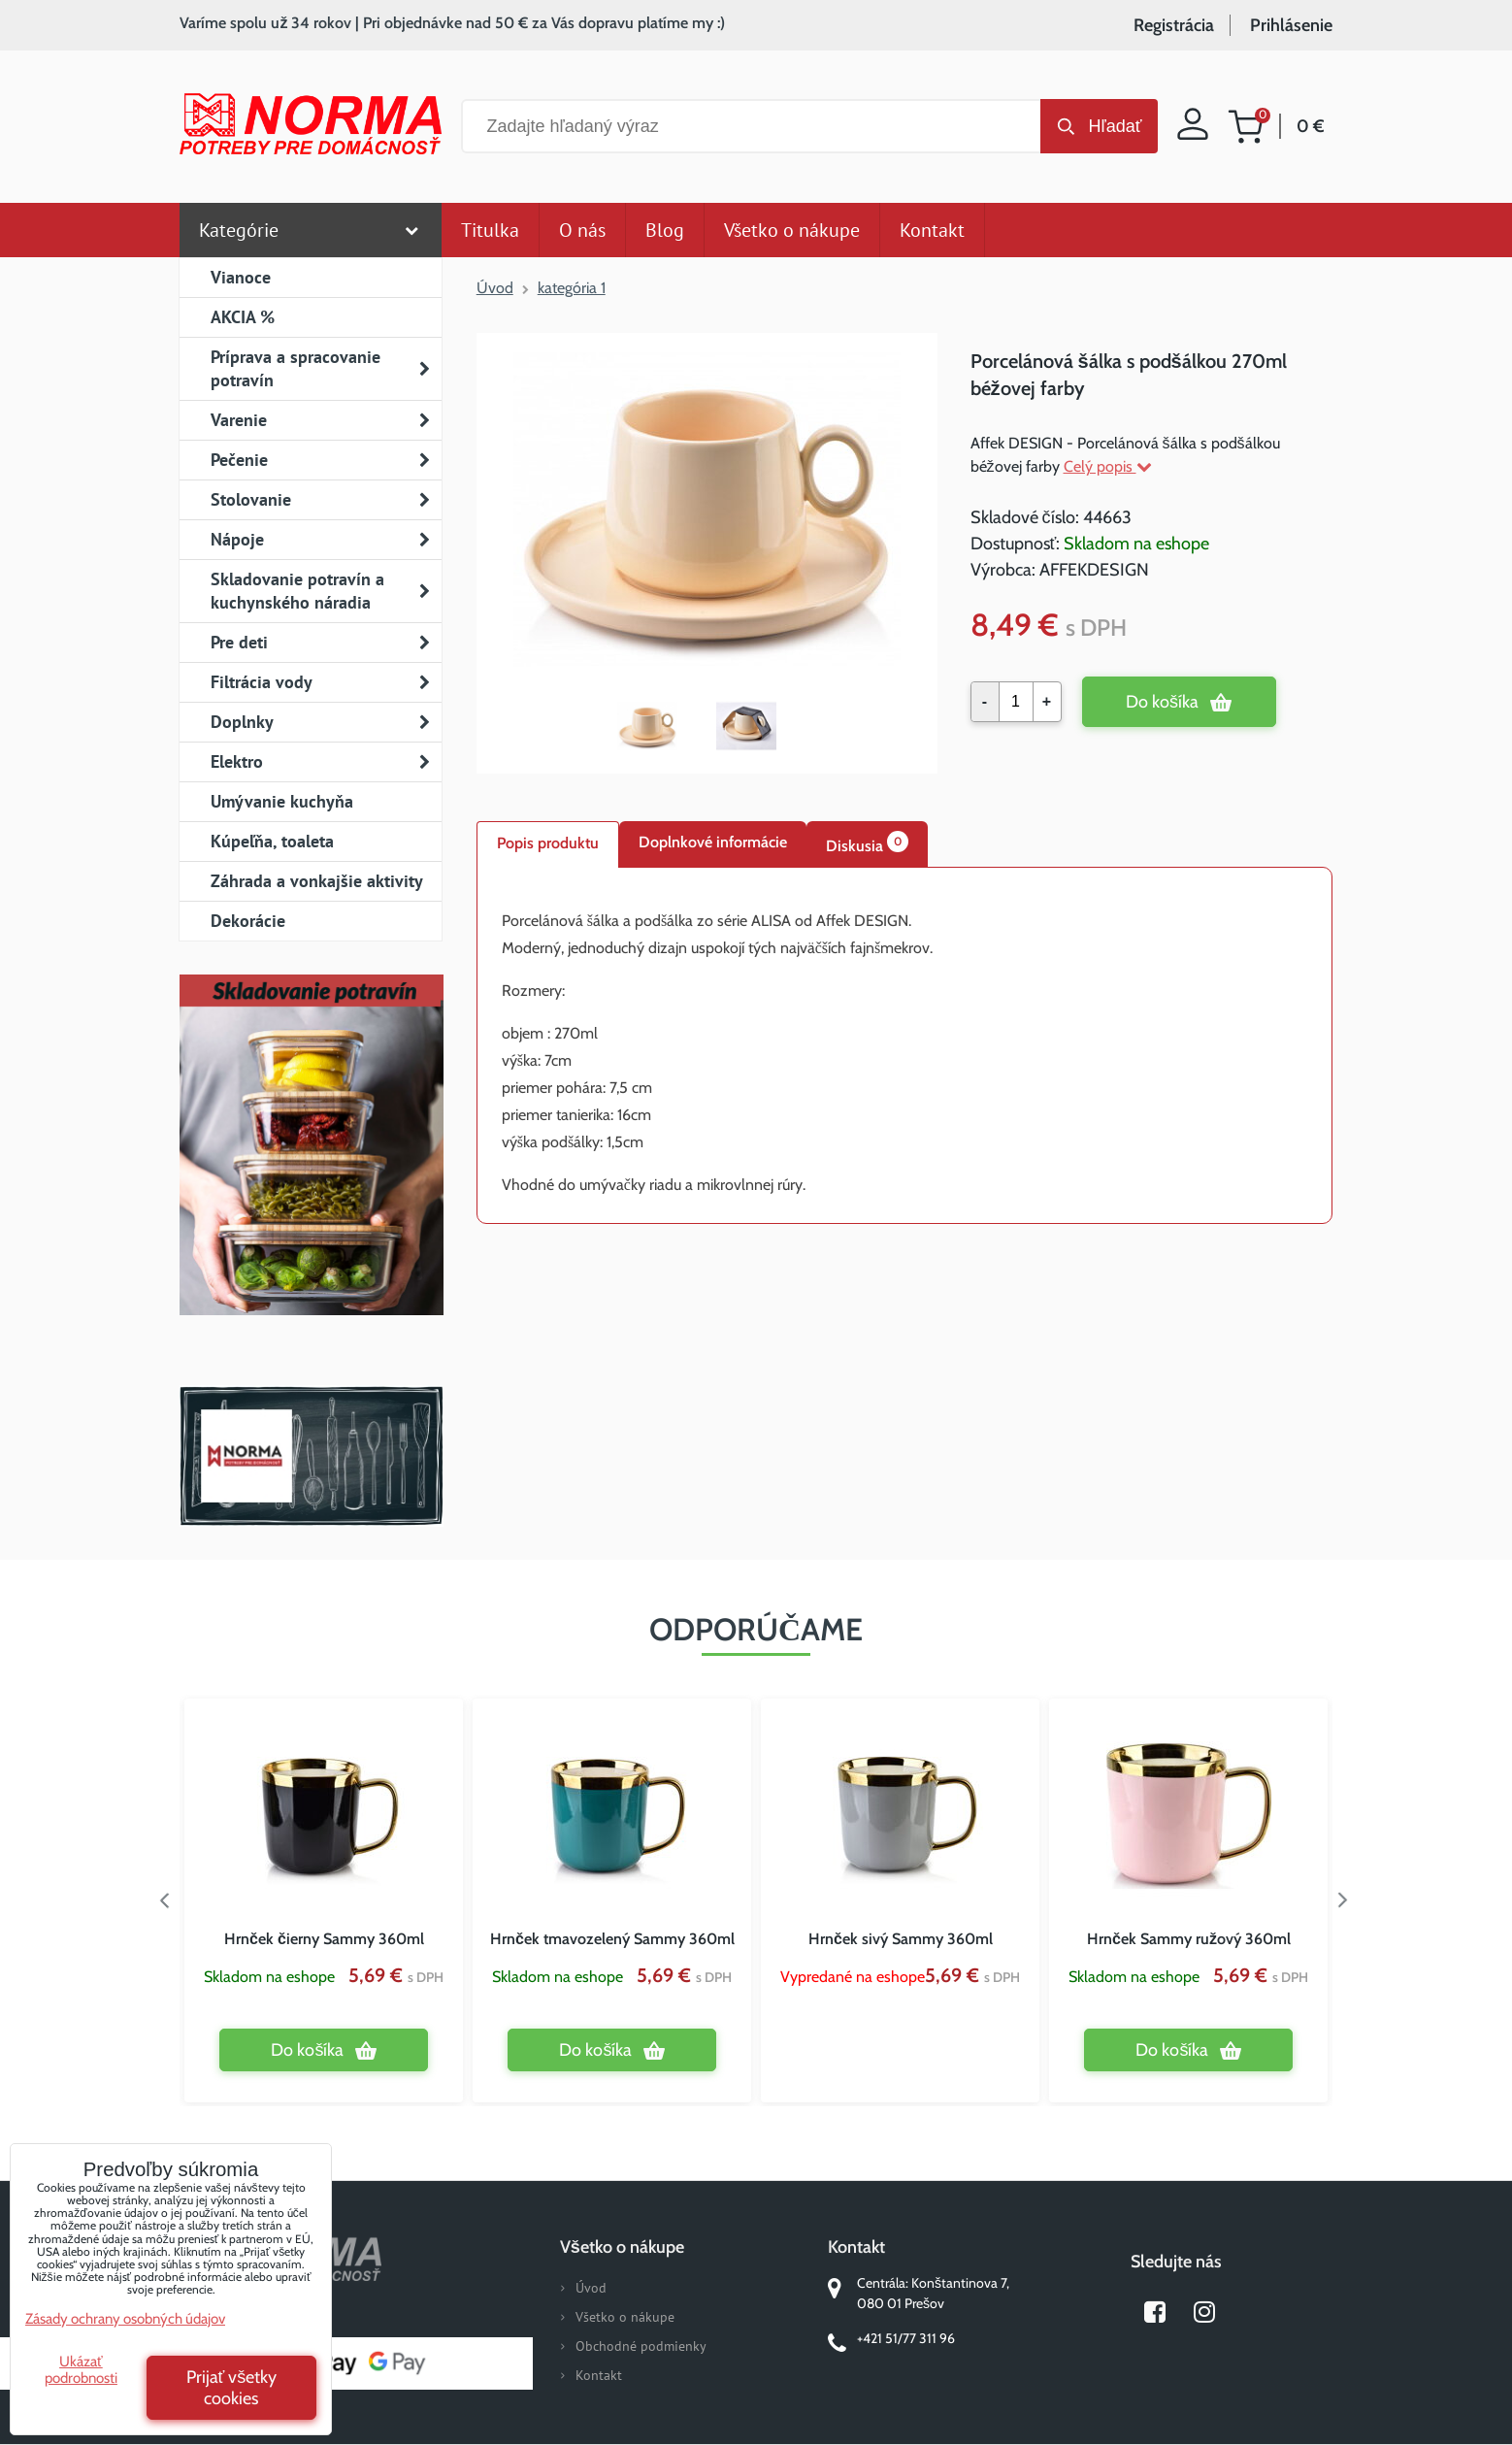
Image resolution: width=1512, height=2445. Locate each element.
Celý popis (1108, 466)
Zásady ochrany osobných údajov (125, 2319)
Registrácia (1174, 25)
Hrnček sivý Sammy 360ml (900, 1939)
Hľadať (1114, 126)
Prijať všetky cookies (232, 2387)
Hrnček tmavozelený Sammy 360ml (612, 1939)
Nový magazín (311, 1173)
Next (1347, 1900)
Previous (165, 1900)
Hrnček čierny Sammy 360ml (324, 1939)
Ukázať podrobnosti (81, 2370)
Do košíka (1162, 701)
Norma (311, 1456)
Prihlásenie (1291, 25)
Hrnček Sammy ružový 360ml (1189, 1939)
